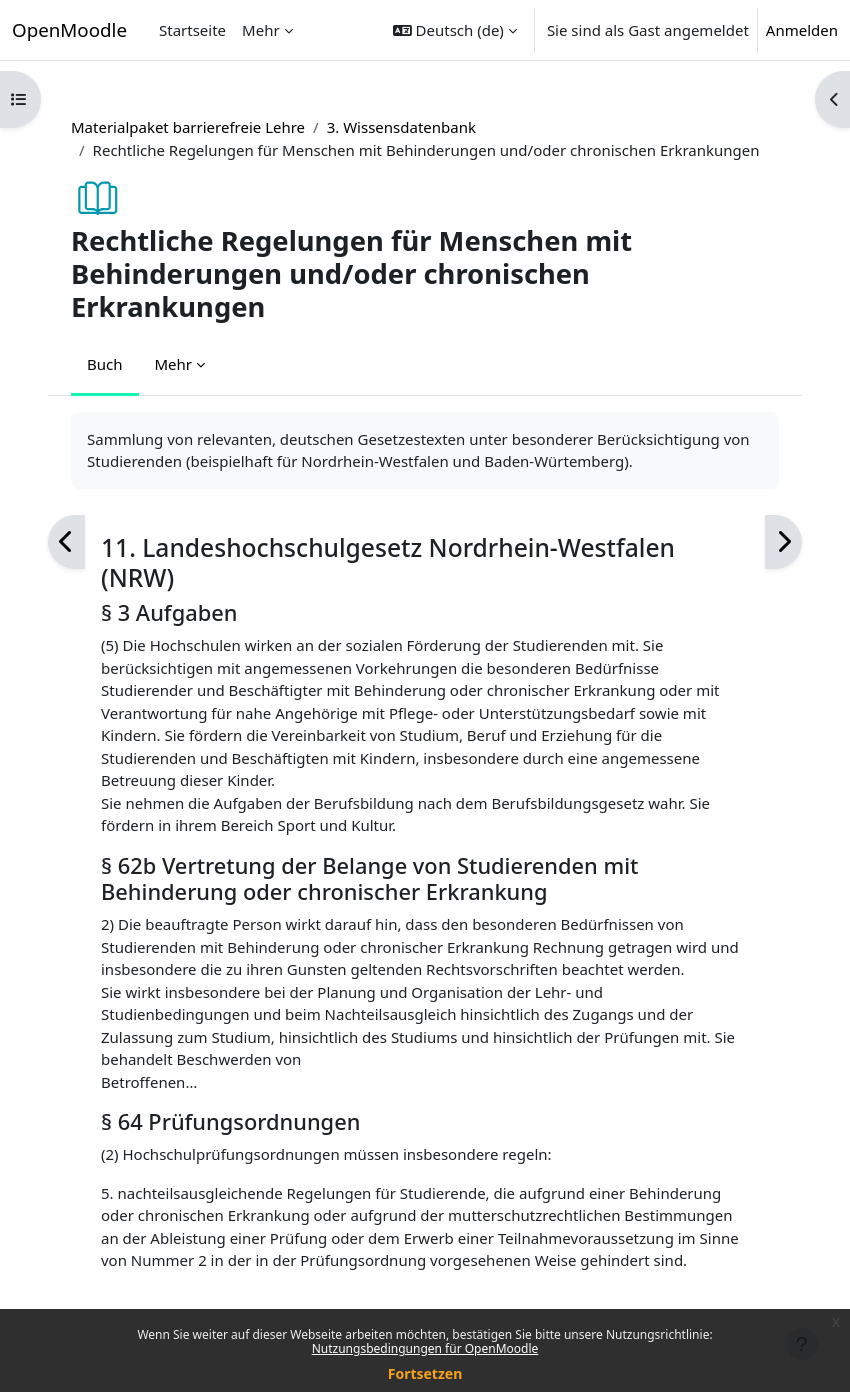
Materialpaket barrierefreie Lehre (188, 127)
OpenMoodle (69, 29)
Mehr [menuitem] (261, 30)
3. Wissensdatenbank (401, 127)
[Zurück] (66, 542)
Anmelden (802, 30)
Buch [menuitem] (105, 364)
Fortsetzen (425, 1373)
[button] (455, 30)
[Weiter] (783, 542)
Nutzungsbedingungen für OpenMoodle (425, 1348)
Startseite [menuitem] (192, 30)
